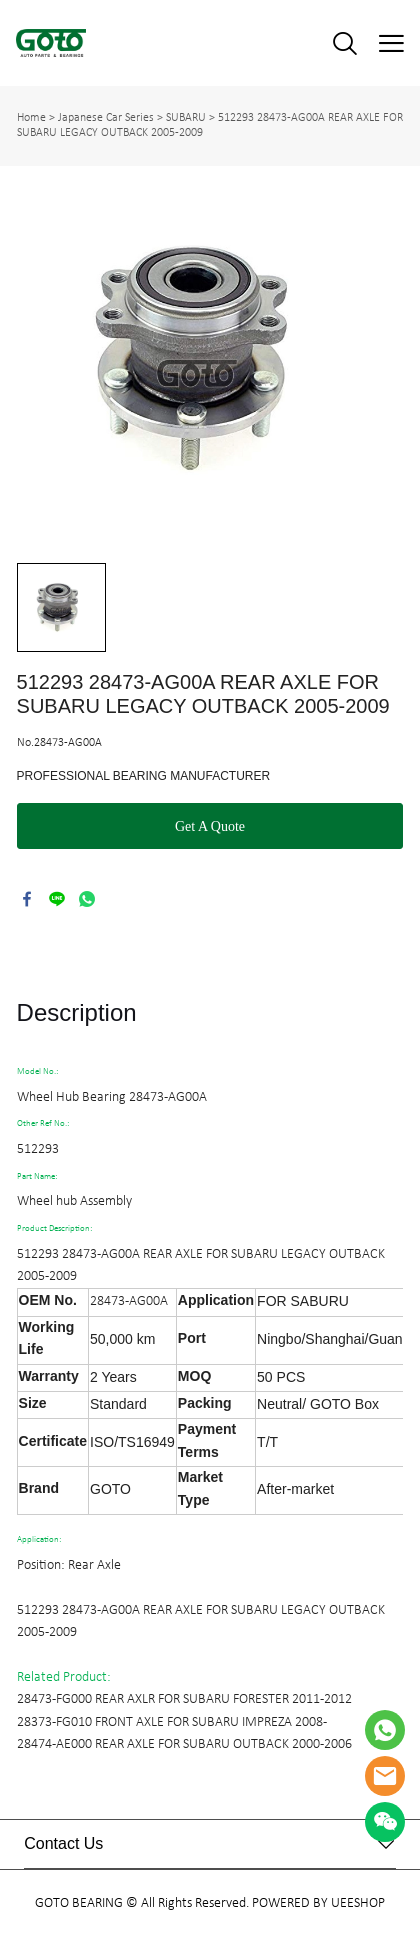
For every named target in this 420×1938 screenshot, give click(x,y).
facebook (27, 899)
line (57, 899)
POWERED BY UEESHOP (318, 1903)
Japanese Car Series (106, 118)
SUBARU (186, 118)
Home (31, 118)
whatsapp (87, 899)
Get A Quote (210, 826)
